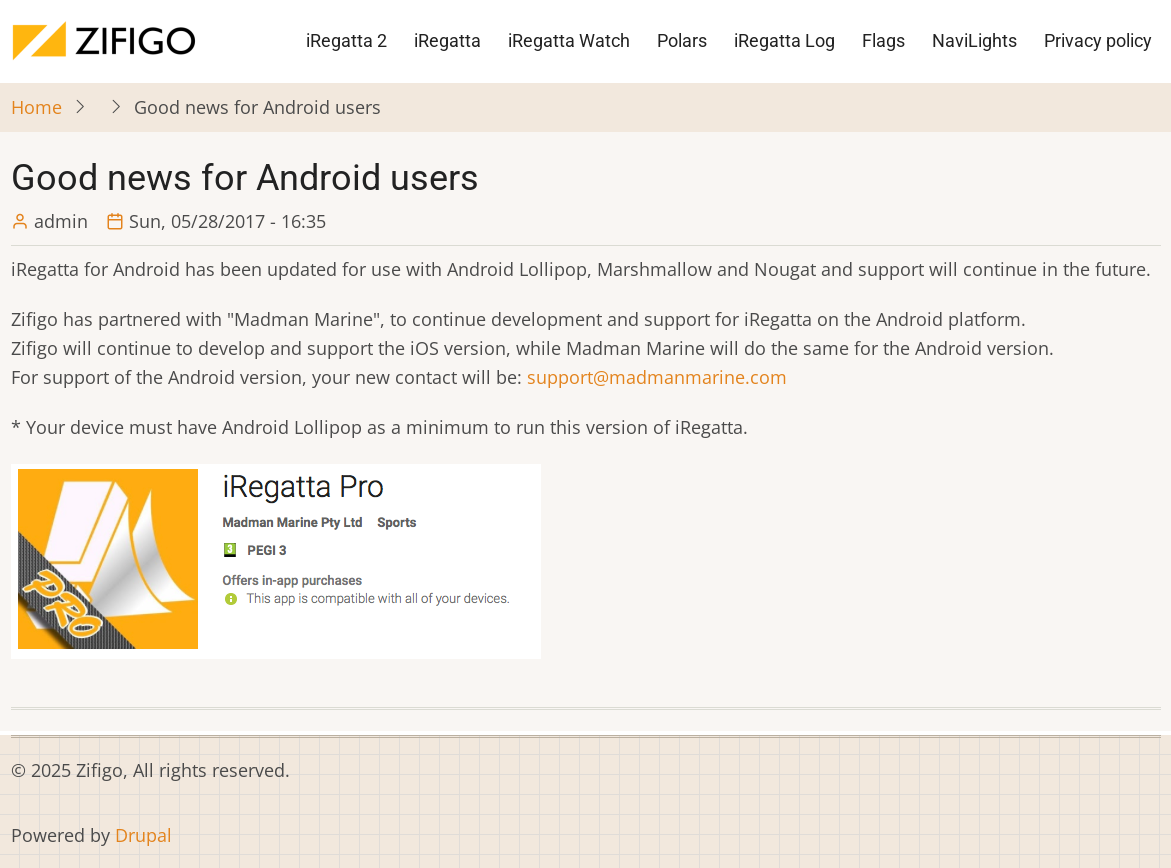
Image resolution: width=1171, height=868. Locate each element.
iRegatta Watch (569, 40)
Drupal (143, 835)
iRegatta (447, 40)
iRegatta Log (784, 40)
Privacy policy (1098, 40)
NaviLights (974, 40)
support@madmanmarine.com (657, 377)
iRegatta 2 (346, 40)
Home (36, 107)
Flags (883, 40)
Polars (682, 40)
